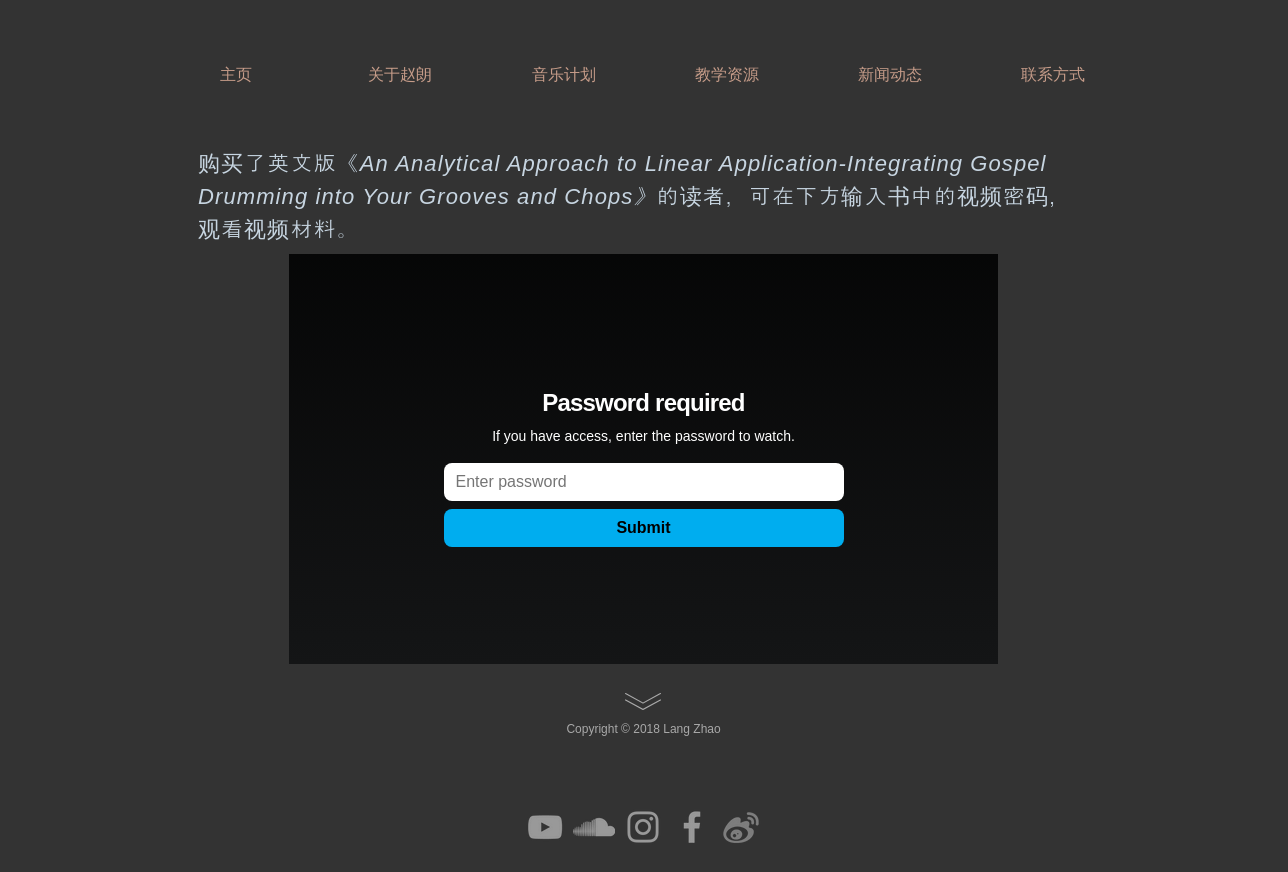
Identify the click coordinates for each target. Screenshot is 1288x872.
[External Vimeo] (643, 459)
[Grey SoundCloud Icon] (594, 827)
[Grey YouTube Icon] (545, 827)
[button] (400, 66)
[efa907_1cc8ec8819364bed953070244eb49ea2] (741, 827)
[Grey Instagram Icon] (643, 827)
